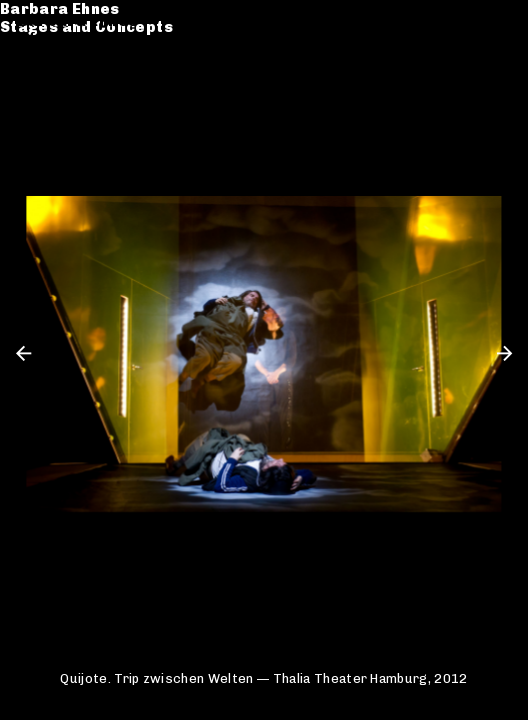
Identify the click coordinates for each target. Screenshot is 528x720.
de (470, 21)
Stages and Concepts (104, 39)
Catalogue (61, 69)
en (501, 21)
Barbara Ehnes (78, 21)
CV (29, 87)
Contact (51, 106)
